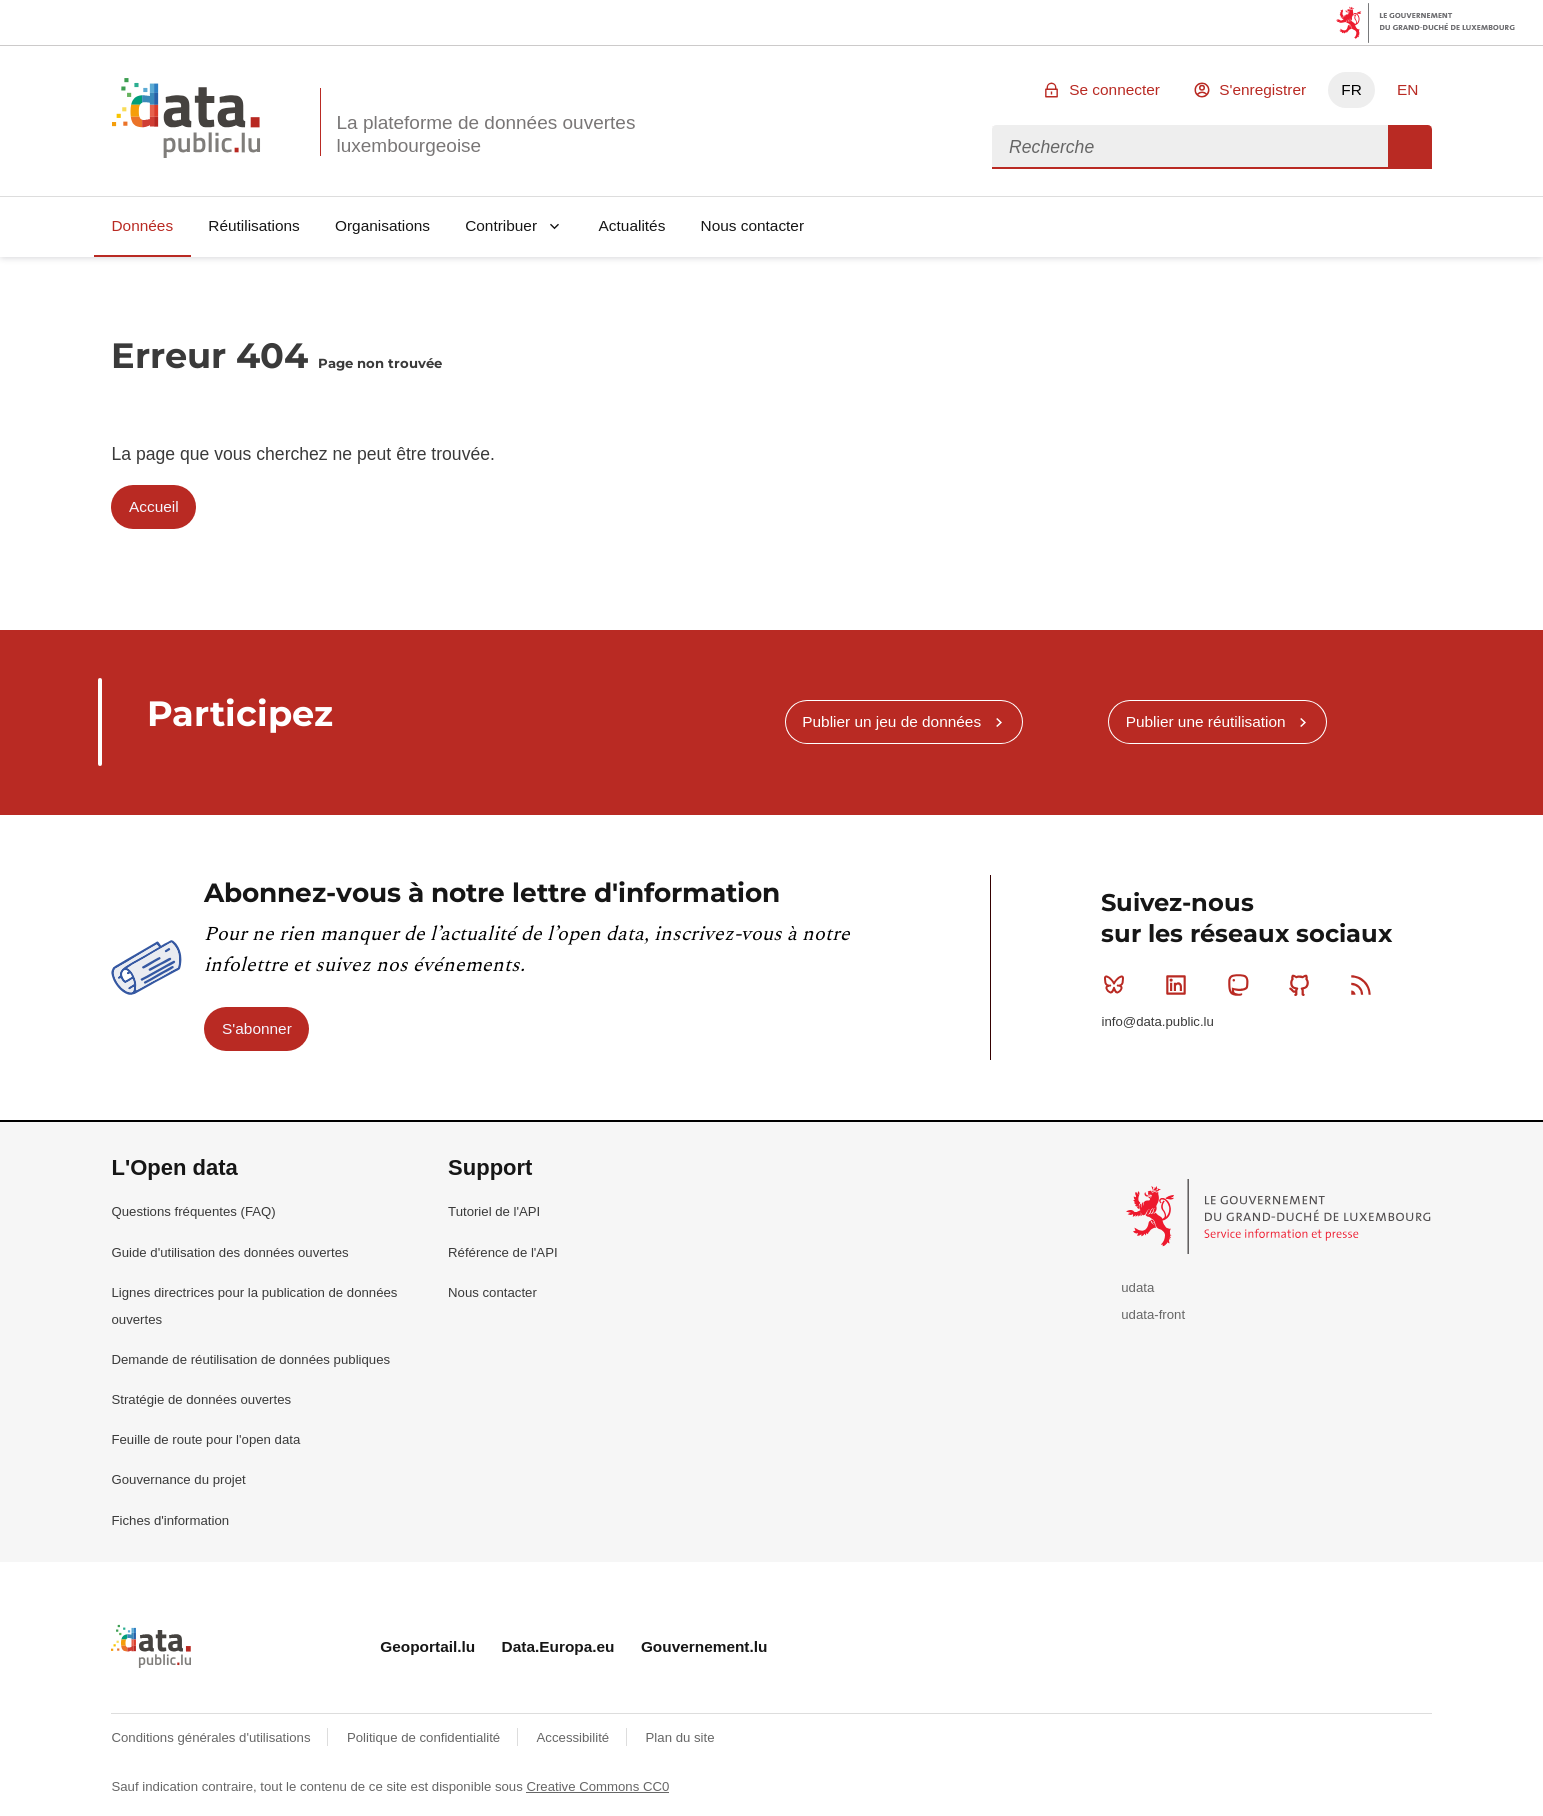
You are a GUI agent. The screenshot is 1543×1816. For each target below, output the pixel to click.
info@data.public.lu (1157, 1021)
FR (1351, 89)
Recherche (1410, 147)
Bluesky (1118, 985)
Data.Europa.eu (558, 1646)
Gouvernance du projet (178, 1479)
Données (142, 225)
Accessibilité (575, 1737)
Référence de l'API (503, 1252)
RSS (1365, 985)
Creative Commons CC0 (597, 1786)
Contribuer (501, 225)
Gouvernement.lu (704, 1646)
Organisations (382, 225)
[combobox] (1190, 147)
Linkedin (1180, 985)
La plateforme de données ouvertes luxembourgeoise (485, 134)
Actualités (632, 225)
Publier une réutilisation (1206, 721)
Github (1303, 985)
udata (1137, 1287)
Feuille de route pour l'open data (205, 1439)
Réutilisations (254, 225)
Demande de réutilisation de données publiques (250, 1359)
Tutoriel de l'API (494, 1211)
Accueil (154, 506)
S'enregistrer (1262, 89)
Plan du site (680, 1737)
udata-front (1153, 1314)
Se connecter (1114, 89)
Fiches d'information (170, 1520)
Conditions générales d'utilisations (212, 1737)
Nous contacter (753, 225)
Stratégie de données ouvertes (201, 1399)
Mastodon (1242, 985)
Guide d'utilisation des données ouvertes (229, 1252)
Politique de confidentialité (425, 1737)
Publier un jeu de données (891, 721)
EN (1407, 89)
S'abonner (257, 1028)
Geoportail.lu (427, 1646)
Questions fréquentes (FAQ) (193, 1211)
